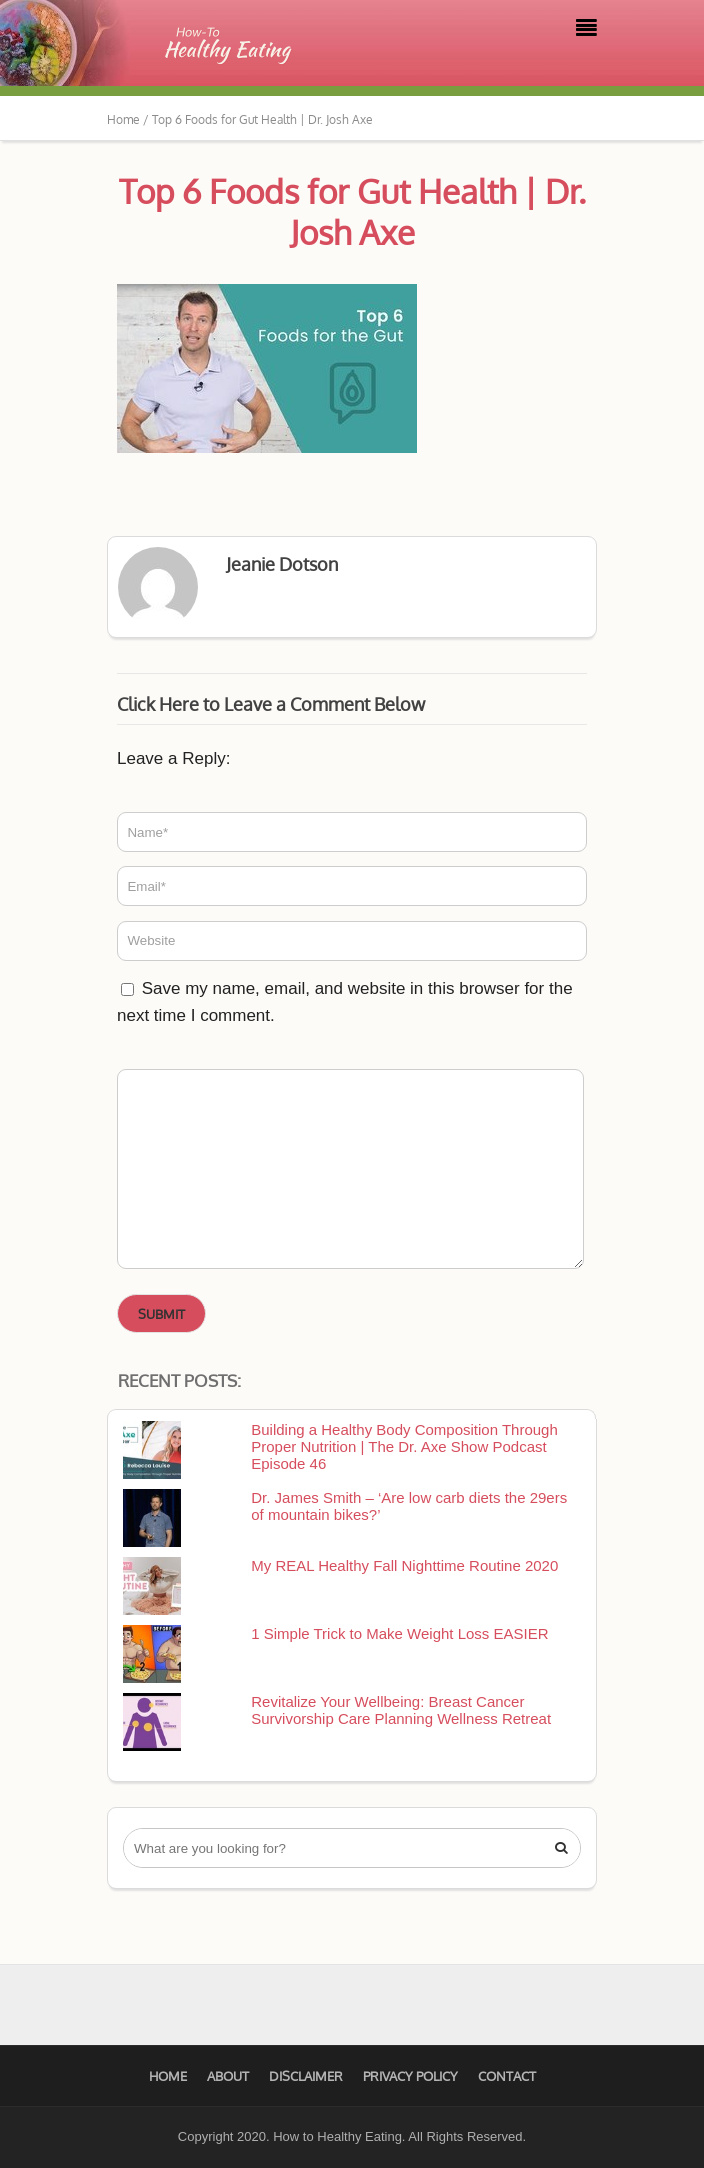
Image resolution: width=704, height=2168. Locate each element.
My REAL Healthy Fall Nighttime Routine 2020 (404, 1565)
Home (168, 2076)
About (228, 2076)
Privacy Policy (410, 2076)
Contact (507, 2076)
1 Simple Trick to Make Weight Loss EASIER (399, 1633)
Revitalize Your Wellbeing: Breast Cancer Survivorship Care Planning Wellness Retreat (401, 1710)
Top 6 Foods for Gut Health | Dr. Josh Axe (352, 211)
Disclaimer (306, 2076)
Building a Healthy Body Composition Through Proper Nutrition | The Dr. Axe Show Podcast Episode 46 (404, 1446)
